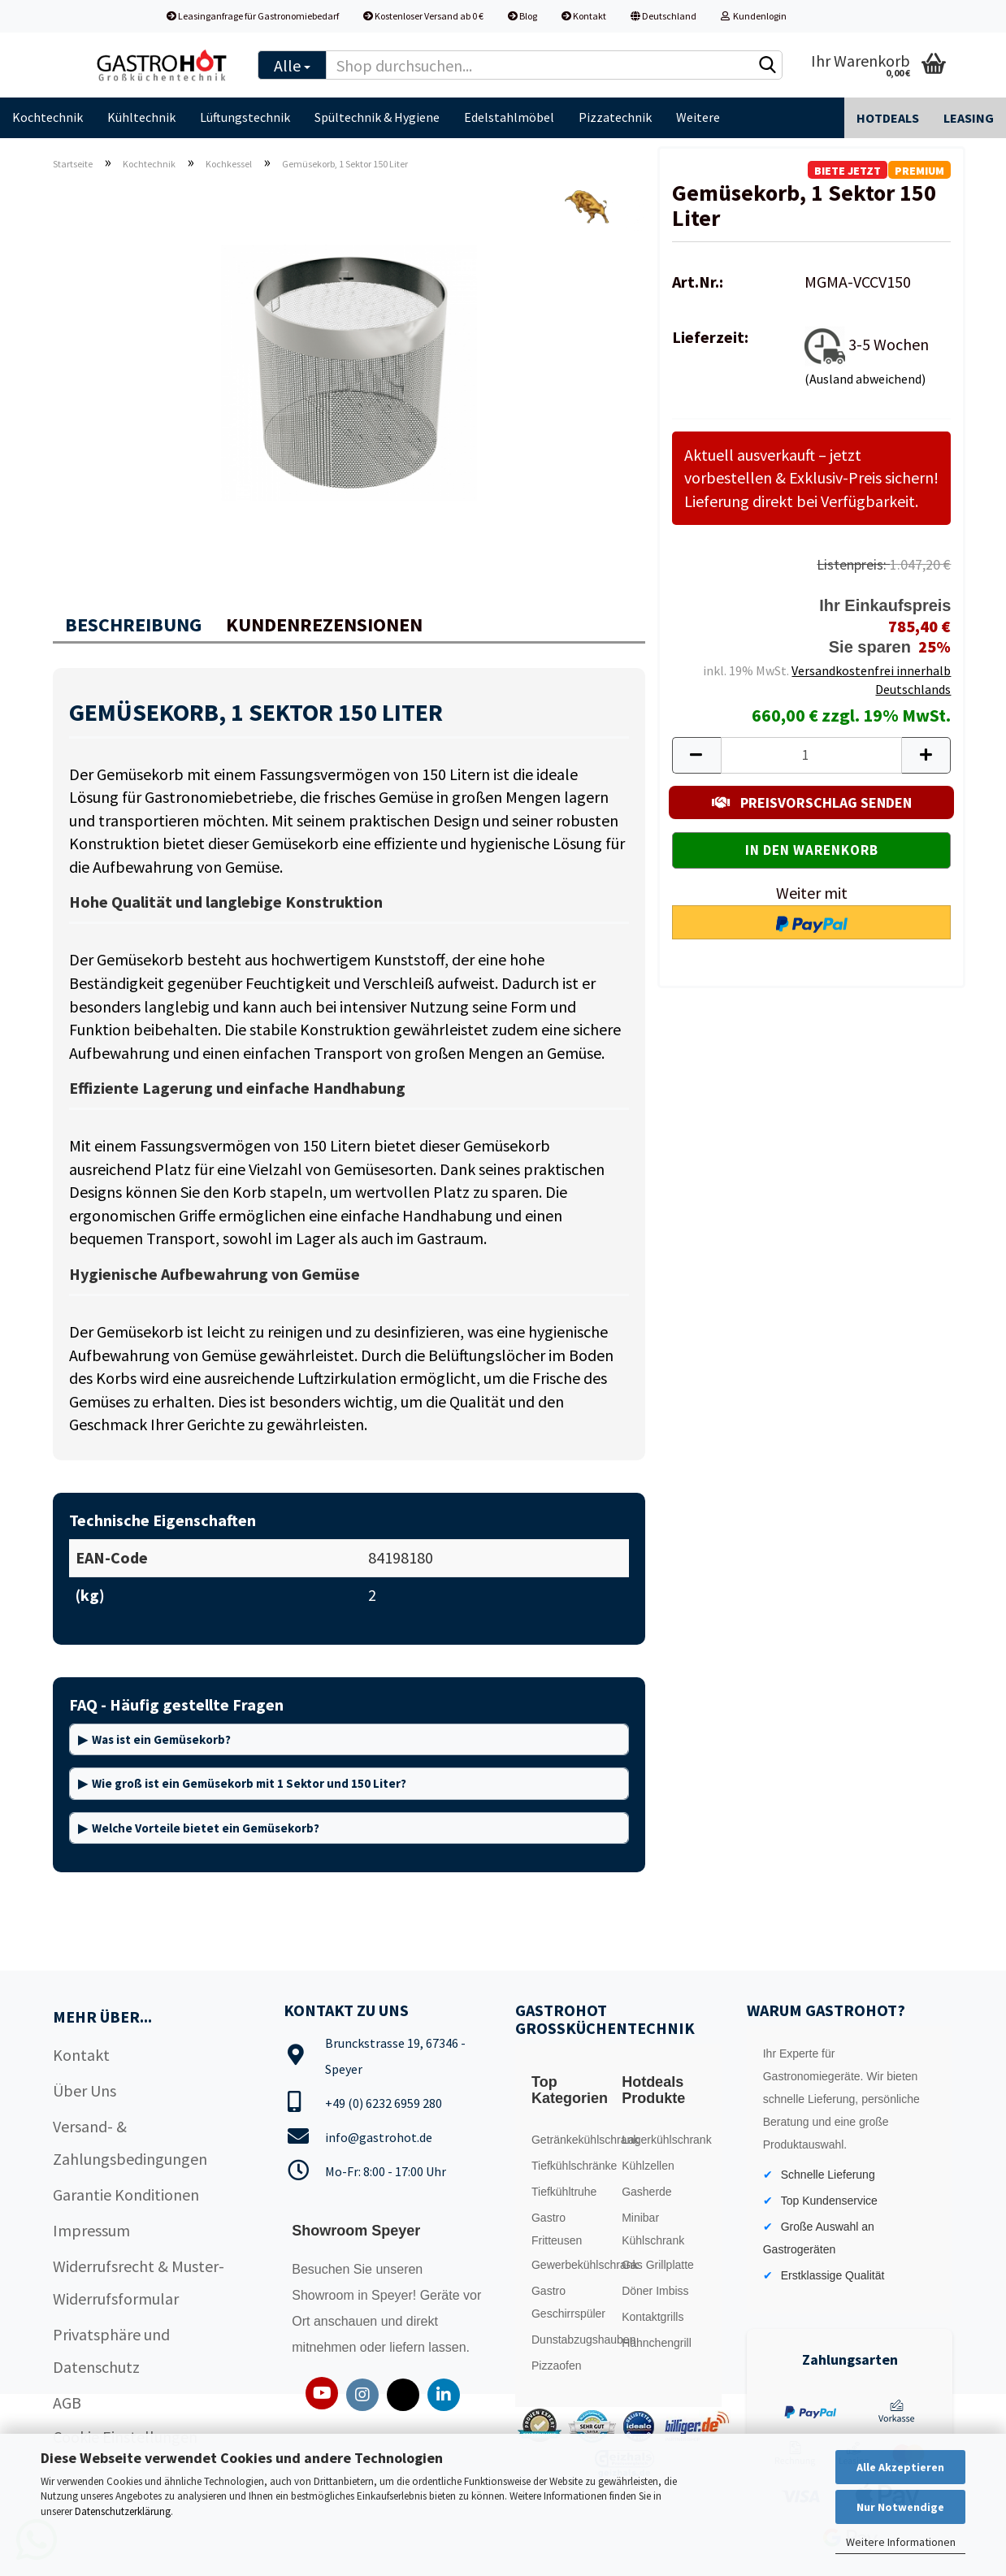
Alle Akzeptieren (900, 2467)
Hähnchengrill (657, 2342)
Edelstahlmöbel (509, 117)
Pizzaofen (556, 2365)
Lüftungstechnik (245, 117)
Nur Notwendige (900, 2507)
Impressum (91, 2230)
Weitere (698, 117)
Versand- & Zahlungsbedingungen (130, 2142)
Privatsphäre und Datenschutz (111, 2350)
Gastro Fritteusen (556, 2229)
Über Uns (84, 2090)
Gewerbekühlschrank (573, 2264)
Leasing (968, 118)
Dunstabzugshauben (573, 2339)
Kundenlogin (754, 16)
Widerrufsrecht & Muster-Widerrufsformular (138, 2282)
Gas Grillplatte (658, 2264)
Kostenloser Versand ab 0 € (423, 16)
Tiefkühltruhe (563, 2191)
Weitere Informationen (901, 2542)
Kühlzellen (648, 2165)
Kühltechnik (141, 117)
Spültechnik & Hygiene (377, 117)
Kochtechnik (47, 117)
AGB (67, 2402)
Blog (522, 16)
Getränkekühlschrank (573, 2139)
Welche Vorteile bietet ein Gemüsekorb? (205, 1828)
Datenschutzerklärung (123, 2511)
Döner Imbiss (655, 2290)
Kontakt (584, 16)
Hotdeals (887, 118)
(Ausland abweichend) (865, 379)
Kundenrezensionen (324, 624)
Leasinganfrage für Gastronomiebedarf (253, 16)
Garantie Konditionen (126, 2194)
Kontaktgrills (652, 2316)
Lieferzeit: (710, 337)
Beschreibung (133, 624)
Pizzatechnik (615, 117)
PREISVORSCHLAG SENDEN (812, 802)
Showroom (325, 2295)
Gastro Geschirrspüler (568, 2302)
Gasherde (646, 2191)
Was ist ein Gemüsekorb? (161, 1739)
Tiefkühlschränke (573, 2165)
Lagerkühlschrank (663, 2139)
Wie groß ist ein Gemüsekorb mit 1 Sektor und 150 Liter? (249, 1783)
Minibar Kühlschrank (653, 2229)
